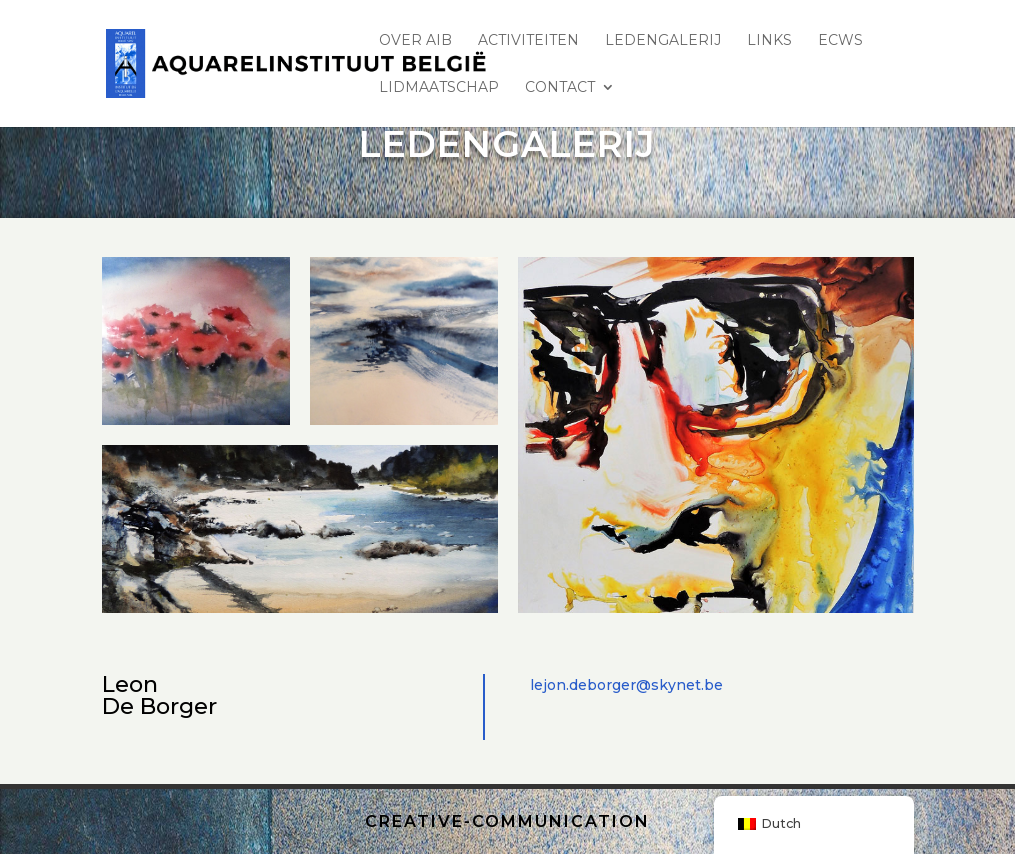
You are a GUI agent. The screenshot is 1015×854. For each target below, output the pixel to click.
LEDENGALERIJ (663, 41)
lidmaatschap (439, 88)
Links (769, 41)
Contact (560, 88)
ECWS (840, 41)
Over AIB (415, 41)
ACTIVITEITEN (528, 41)
